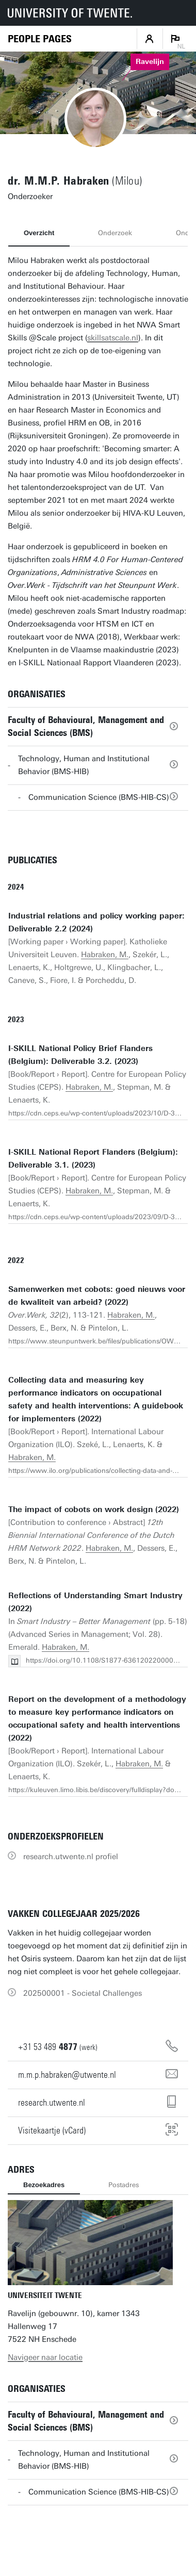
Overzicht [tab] (39, 233)
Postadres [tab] (123, 2185)
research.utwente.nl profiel (70, 1856)
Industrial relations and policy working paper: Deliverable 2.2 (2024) (96, 922)
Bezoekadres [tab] (43, 2185)
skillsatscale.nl (112, 337)
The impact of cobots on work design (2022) (93, 1509)
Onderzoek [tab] (115, 233)
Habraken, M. (104, 954)
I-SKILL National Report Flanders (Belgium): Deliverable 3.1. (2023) (93, 1158)
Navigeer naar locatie (45, 2357)
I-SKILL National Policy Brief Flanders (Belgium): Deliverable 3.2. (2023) (80, 1055)
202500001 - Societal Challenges (82, 1993)
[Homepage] (40, 39)
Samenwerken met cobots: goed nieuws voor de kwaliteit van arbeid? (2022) (96, 1296)
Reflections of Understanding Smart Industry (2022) (95, 1602)
